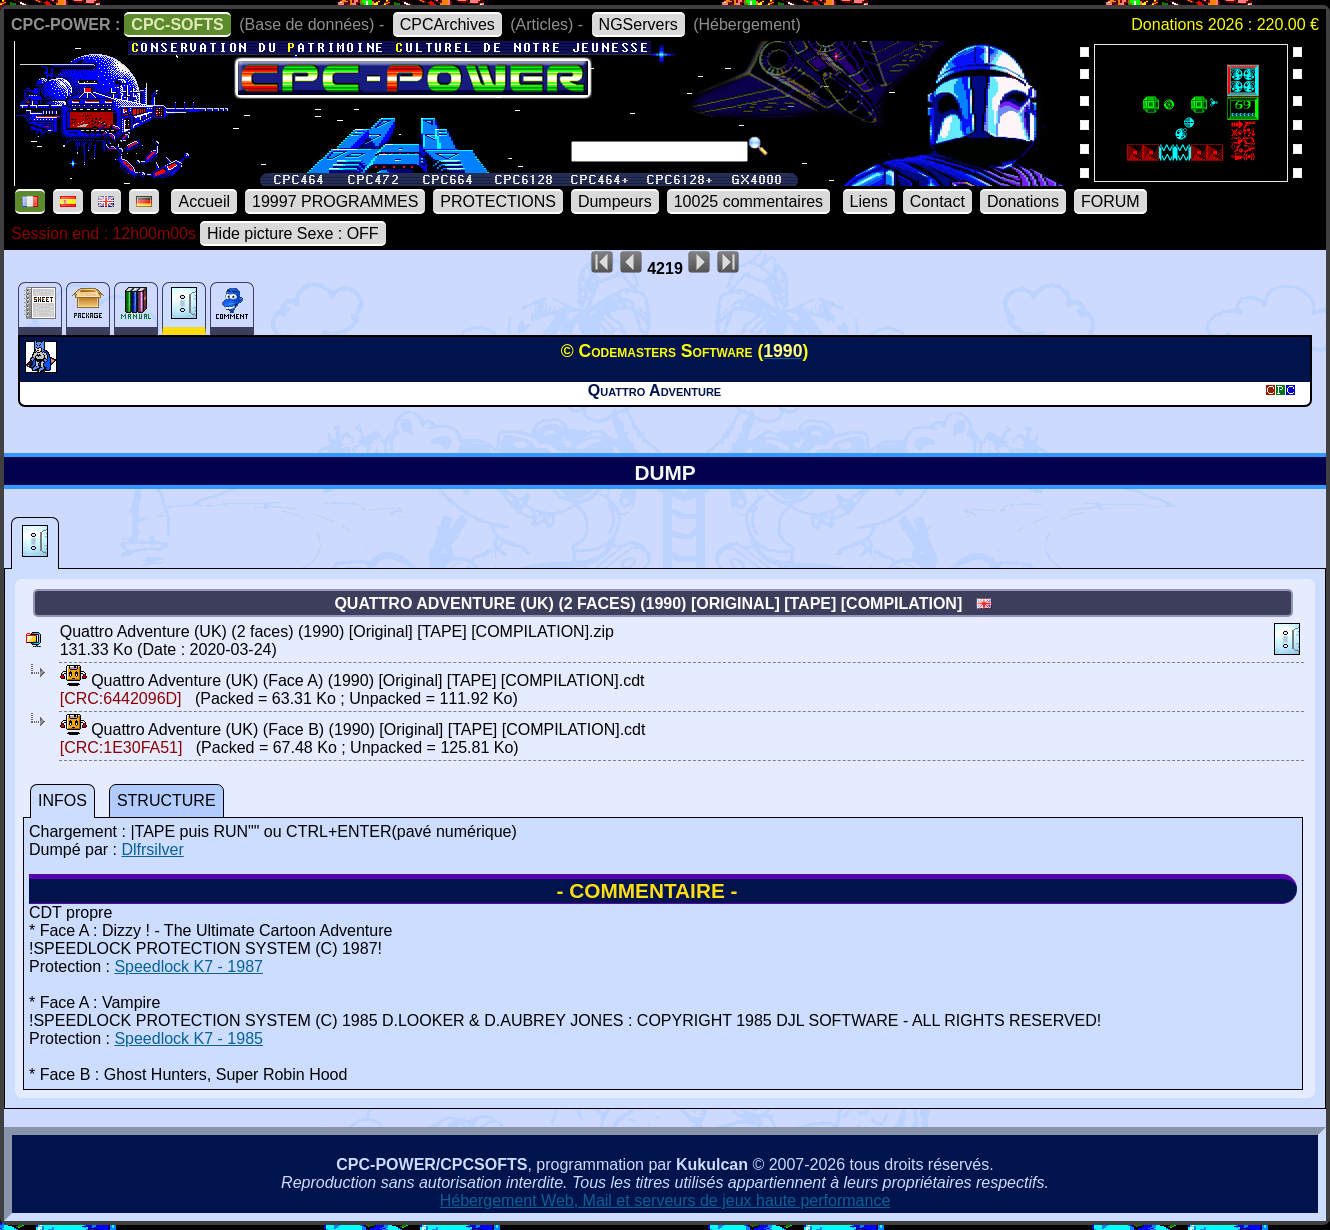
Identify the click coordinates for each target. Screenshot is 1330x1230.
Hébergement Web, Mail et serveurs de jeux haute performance (665, 1200)
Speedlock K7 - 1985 (188, 1038)
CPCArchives (447, 24)
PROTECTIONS (498, 201)
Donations (1023, 201)
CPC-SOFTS (177, 24)
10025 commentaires (748, 201)
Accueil (204, 201)
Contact (937, 201)
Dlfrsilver (152, 849)
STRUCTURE (166, 800)
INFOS (62, 800)
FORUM (1110, 201)
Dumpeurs (615, 201)
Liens (869, 201)
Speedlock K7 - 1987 (188, 966)
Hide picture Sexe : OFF (293, 233)
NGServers (638, 24)
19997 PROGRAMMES (335, 201)
